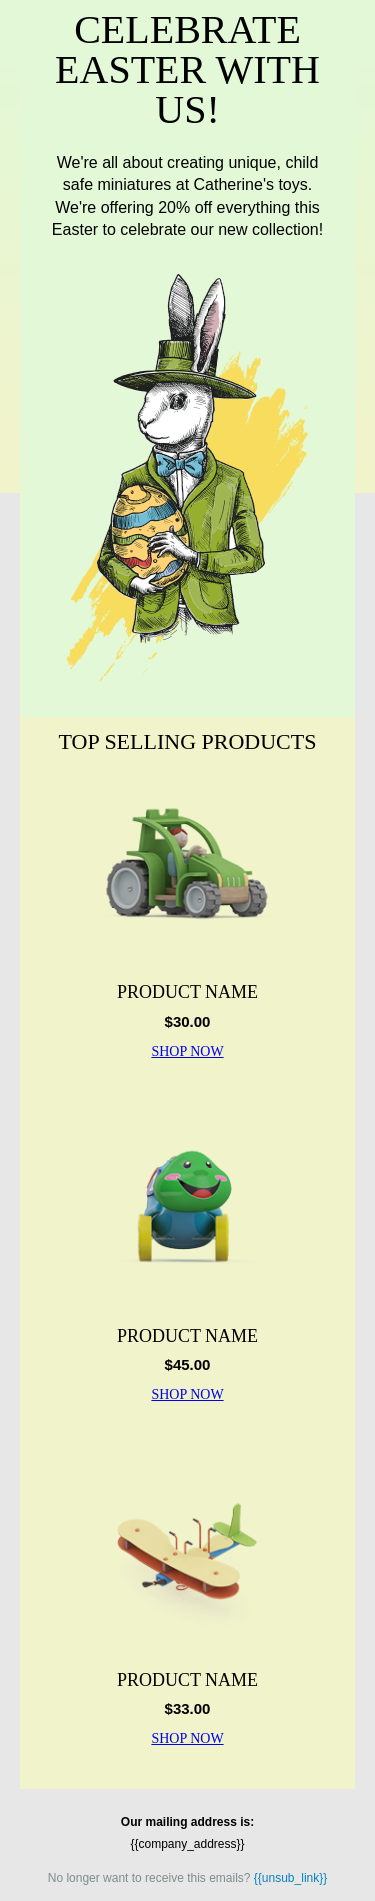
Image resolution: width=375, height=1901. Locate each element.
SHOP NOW (187, 1051)
